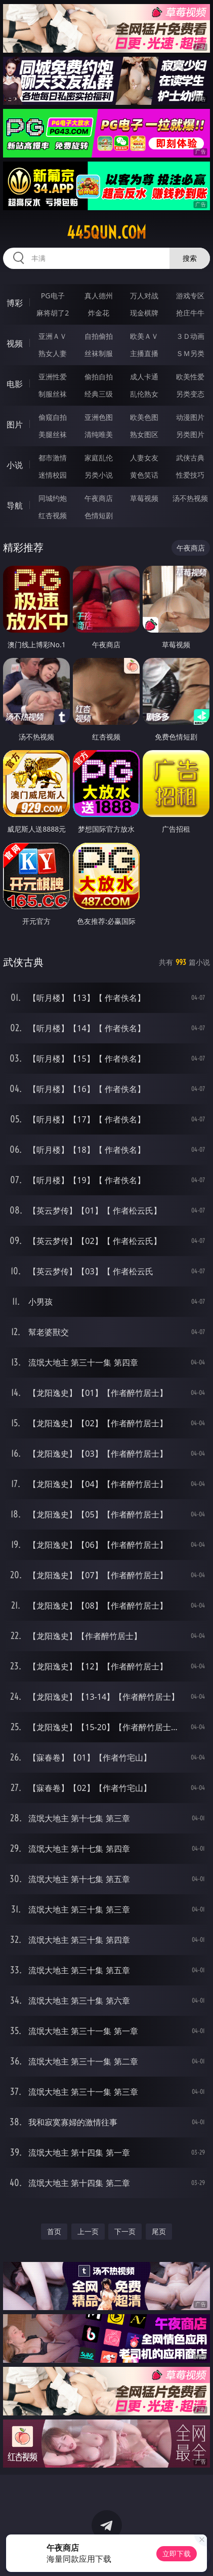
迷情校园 (52, 475)
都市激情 (52, 457)
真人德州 (98, 295)
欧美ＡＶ (144, 336)
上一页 (88, 2231)
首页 (54, 2231)
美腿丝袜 (52, 434)
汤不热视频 (190, 498)
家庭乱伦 (98, 457)
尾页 (159, 2231)
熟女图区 (144, 434)
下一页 (125, 2231)
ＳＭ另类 (190, 353)
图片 (15, 424)
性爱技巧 (190, 475)
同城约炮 (52, 498)
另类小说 (98, 475)
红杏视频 (52, 515)
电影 (15, 383)
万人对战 (144, 295)
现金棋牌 (144, 313)
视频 (15, 343)
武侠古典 (190, 457)
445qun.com (106, 232)
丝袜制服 (98, 353)
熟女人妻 (52, 353)
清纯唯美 (98, 434)
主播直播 (144, 353)
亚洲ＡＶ (52, 336)
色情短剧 (98, 515)
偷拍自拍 (98, 376)
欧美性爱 (190, 376)
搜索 (190, 258)
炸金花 (98, 313)
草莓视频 (144, 498)
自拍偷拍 (98, 336)
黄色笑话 (144, 475)
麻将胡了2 (52, 313)
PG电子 (53, 295)
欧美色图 (144, 417)
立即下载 (176, 2553)
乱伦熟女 (144, 394)
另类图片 (190, 434)
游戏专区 (190, 295)
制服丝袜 (52, 394)
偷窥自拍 (52, 417)
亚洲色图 (98, 417)
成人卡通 (144, 376)
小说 (15, 465)
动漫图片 (190, 417)
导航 (15, 505)
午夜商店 (98, 498)
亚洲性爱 (52, 376)
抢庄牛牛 (190, 313)
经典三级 (98, 394)
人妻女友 (144, 457)
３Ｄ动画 (190, 336)
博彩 (15, 302)
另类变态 (190, 394)
